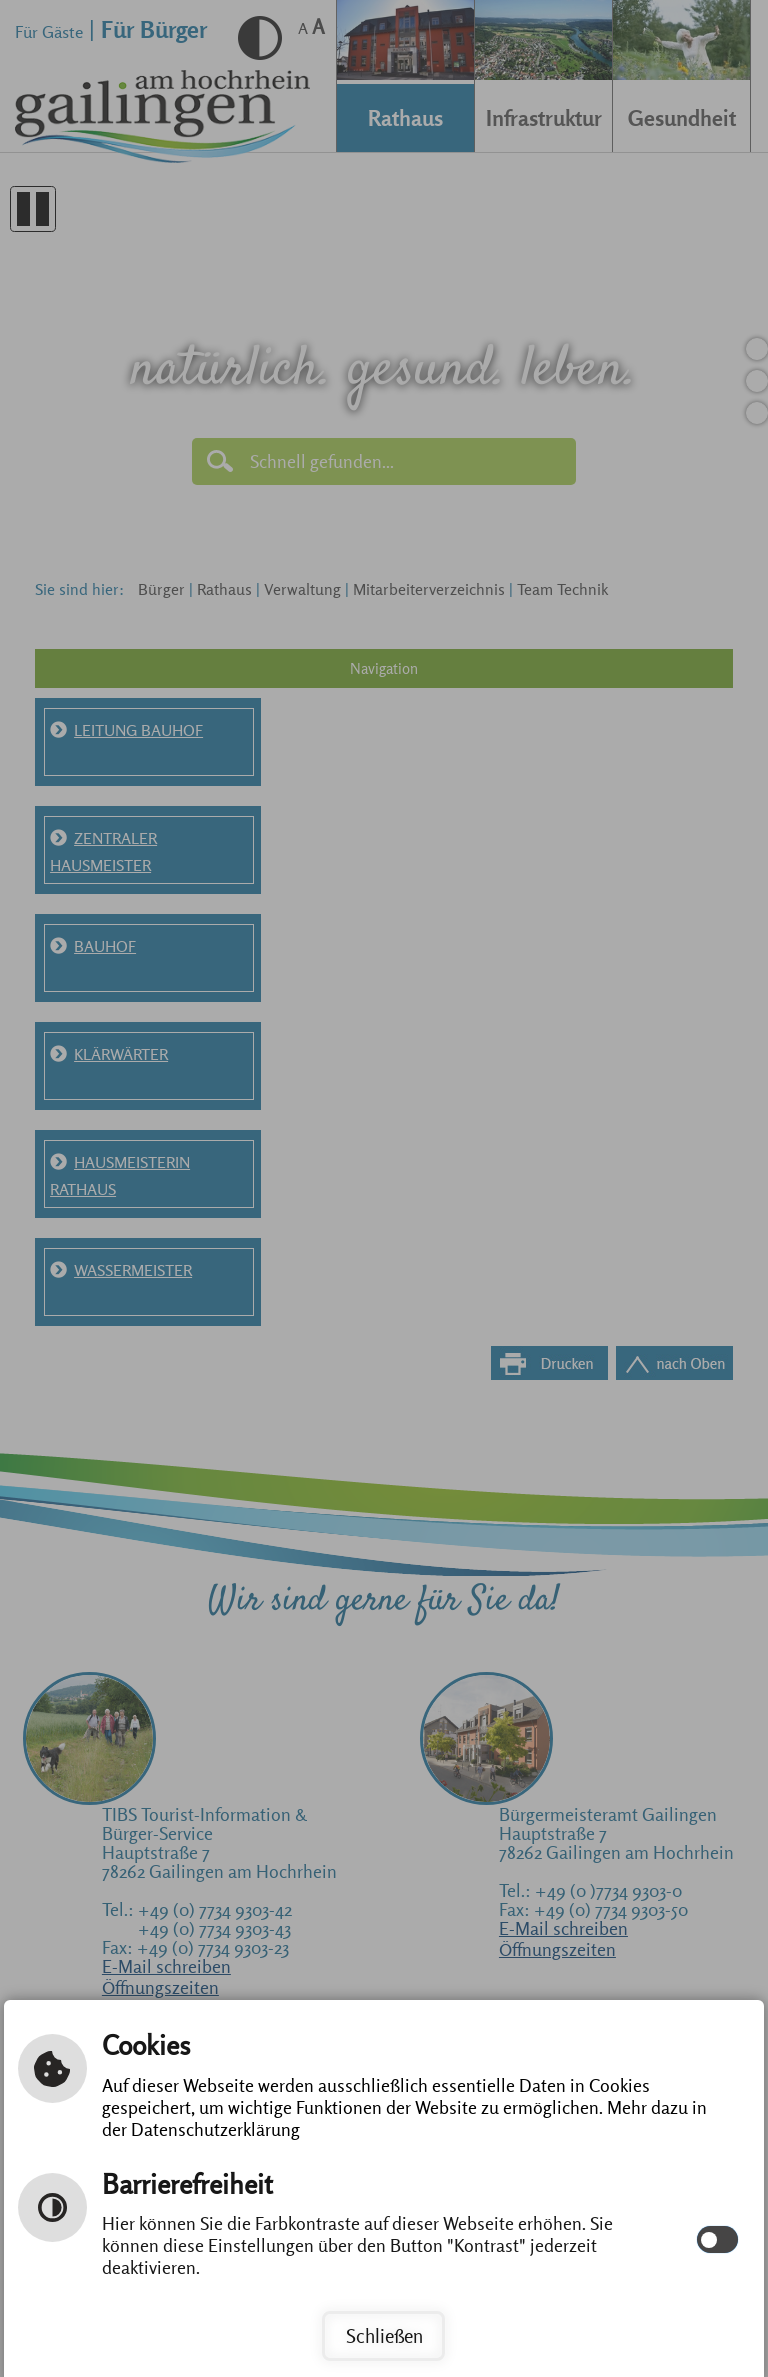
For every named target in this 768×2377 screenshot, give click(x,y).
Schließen (384, 2336)
